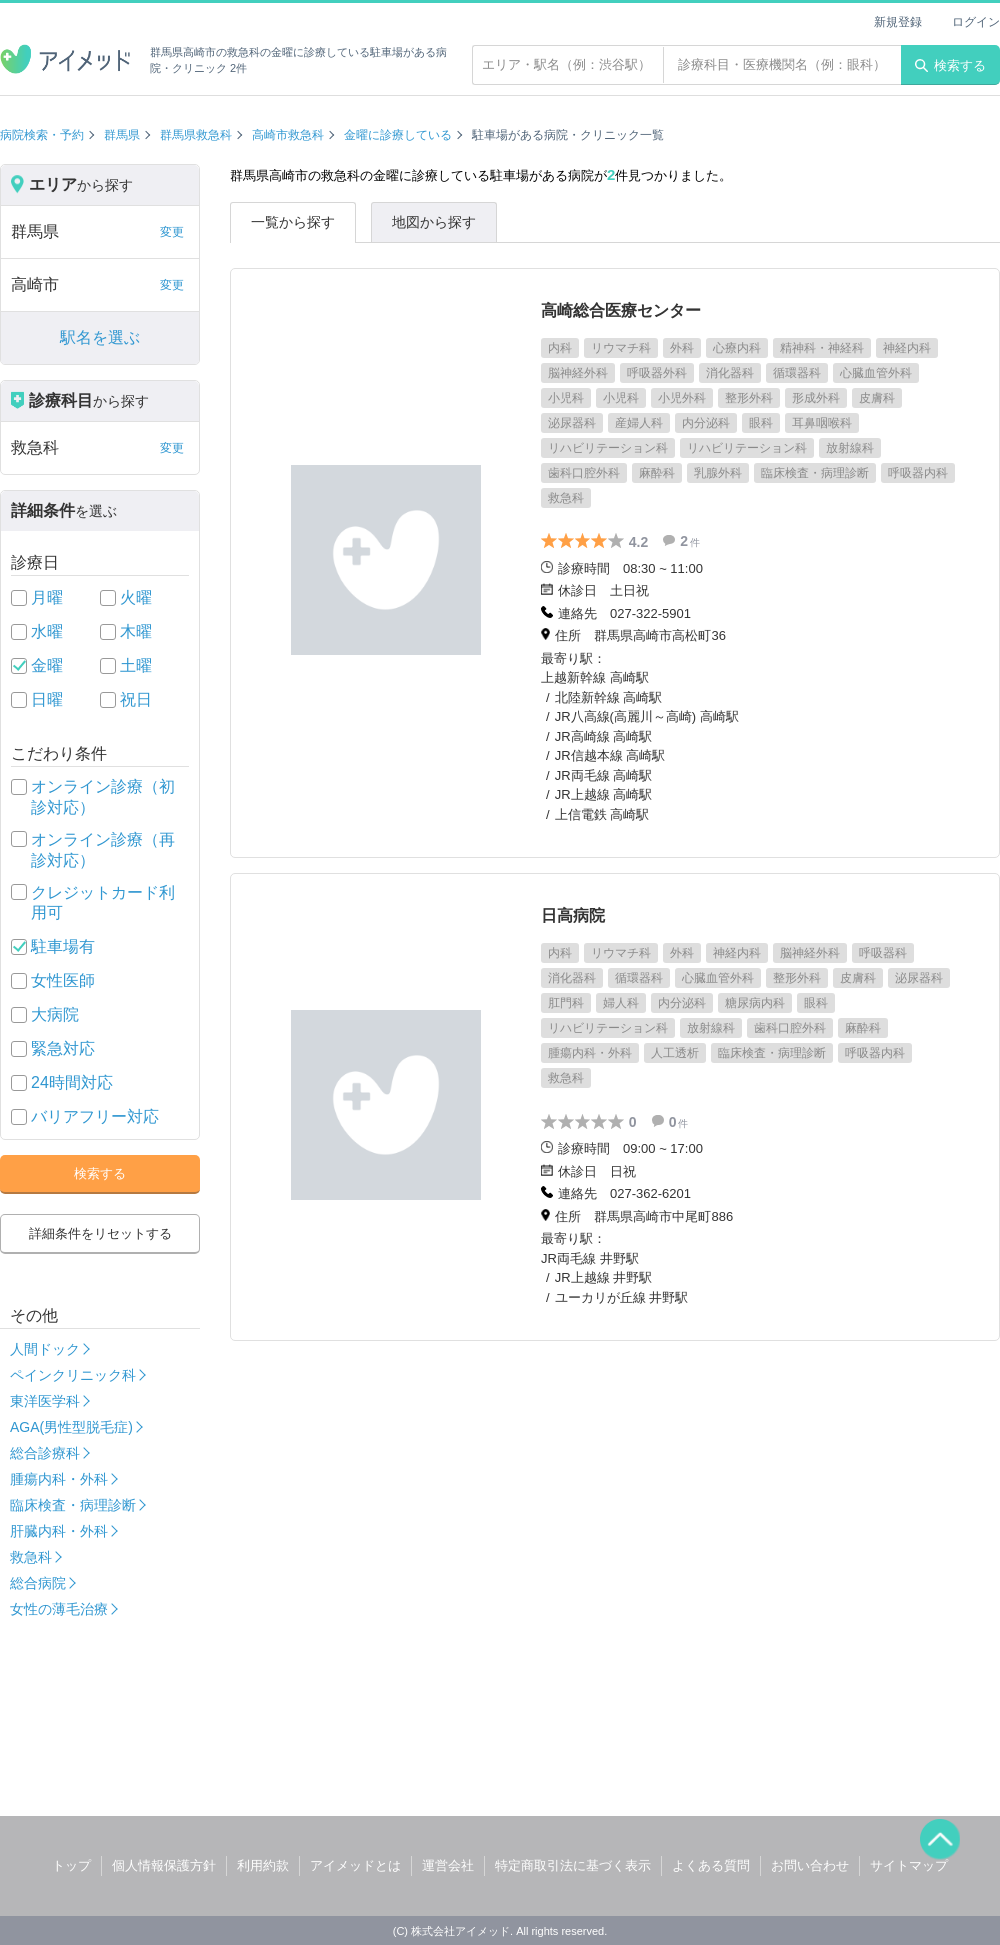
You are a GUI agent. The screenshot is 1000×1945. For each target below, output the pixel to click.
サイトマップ (909, 1865)
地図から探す (434, 222)
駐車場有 (63, 946)
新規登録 (898, 22)
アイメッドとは (355, 1865)
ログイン (976, 22)
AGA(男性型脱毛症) (71, 1427)
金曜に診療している (398, 135)
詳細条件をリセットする (100, 1233)
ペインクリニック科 (73, 1375)
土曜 (136, 665)
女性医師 (63, 980)
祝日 (136, 699)
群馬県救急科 (196, 135)
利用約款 (263, 1865)
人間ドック (45, 1349)
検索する (950, 65)
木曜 (136, 631)
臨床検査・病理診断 (73, 1505)
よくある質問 (711, 1865)
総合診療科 (45, 1453)
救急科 (31, 1557)
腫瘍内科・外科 (59, 1479)
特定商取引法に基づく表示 (573, 1865)
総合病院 (38, 1583)
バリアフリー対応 (95, 1116)
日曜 (47, 699)
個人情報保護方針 (164, 1865)
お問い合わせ (810, 1865)
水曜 (47, 631)
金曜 (47, 665)
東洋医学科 (45, 1401)
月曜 (47, 597)
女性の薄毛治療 (59, 1609)
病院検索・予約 (42, 135)
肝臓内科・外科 (59, 1531)
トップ (71, 1865)
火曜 (136, 597)
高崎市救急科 (288, 135)
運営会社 (448, 1865)
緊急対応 (63, 1048)
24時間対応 (72, 1082)
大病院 (55, 1014)
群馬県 (122, 135)
